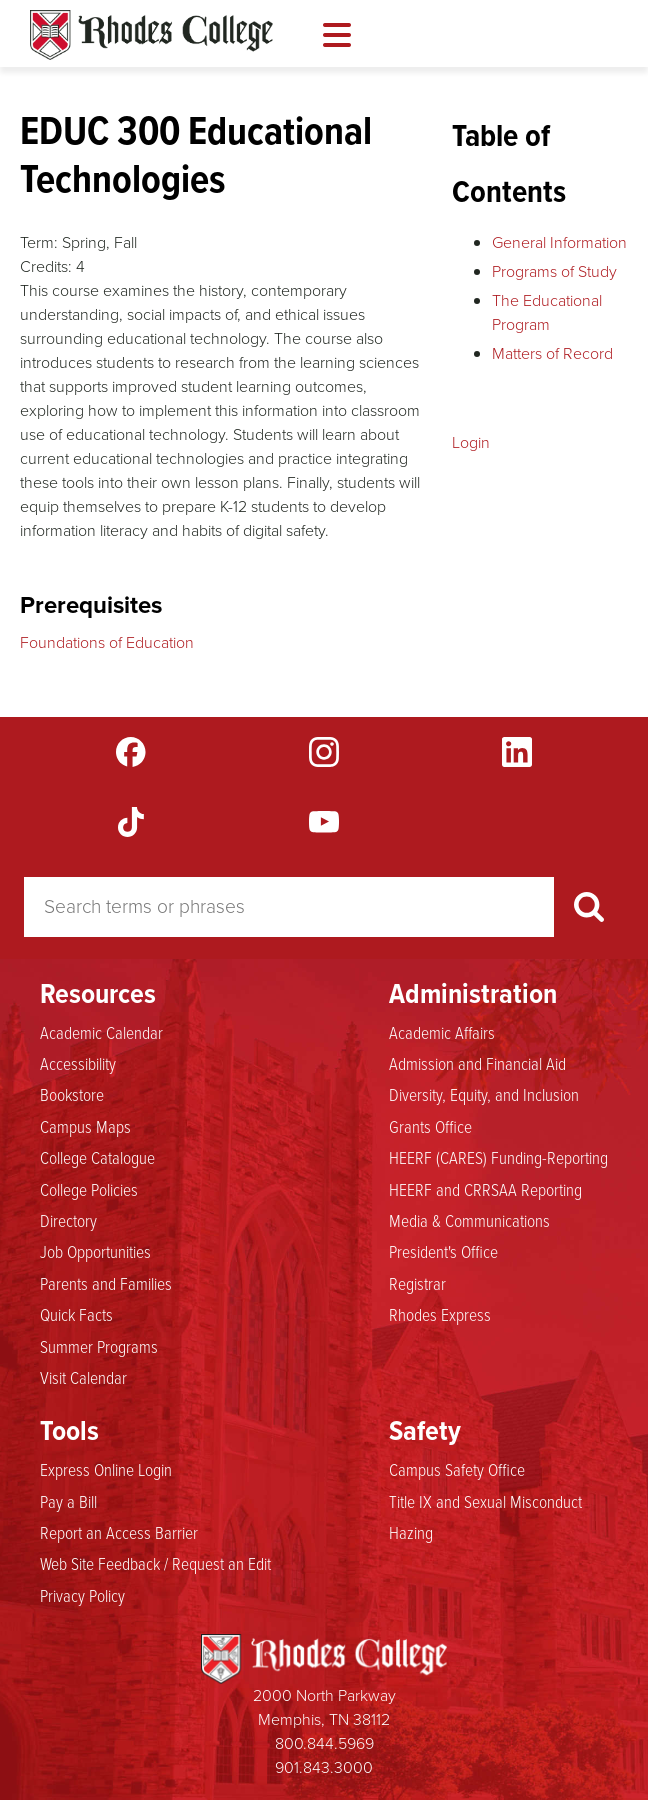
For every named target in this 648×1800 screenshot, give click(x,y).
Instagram (324, 752)
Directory (68, 1221)
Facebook (131, 752)
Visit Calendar (83, 1378)
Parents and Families (106, 1284)
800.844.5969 (324, 1743)
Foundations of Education (107, 642)
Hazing (411, 1533)
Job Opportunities (95, 1252)
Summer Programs (99, 1347)
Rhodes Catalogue (151, 35)
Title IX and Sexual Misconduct (485, 1502)
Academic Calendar (101, 1033)
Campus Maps (85, 1127)
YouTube (324, 822)
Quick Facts (76, 1315)
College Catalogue (97, 1158)
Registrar (417, 1284)
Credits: (46, 266)
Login (471, 442)
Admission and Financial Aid (477, 1064)
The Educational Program (547, 312)
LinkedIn (517, 752)
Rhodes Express (440, 1315)
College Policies (89, 1190)
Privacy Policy (82, 1596)
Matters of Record (552, 353)
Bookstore (72, 1095)
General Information (559, 242)
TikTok (131, 822)
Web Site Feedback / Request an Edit (155, 1564)
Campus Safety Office (457, 1470)
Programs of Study (554, 271)
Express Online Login (106, 1470)
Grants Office (430, 1127)
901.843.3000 (324, 1767)
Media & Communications (469, 1221)
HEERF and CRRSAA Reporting (485, 1190)
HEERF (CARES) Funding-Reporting (498, 1158)
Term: (39, 242)
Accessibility (78, 1064)
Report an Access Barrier (119, 1533)
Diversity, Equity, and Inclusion (484, 1095)
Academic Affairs (442, 1033)
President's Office (443, 1252)
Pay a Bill (68, 1502)
